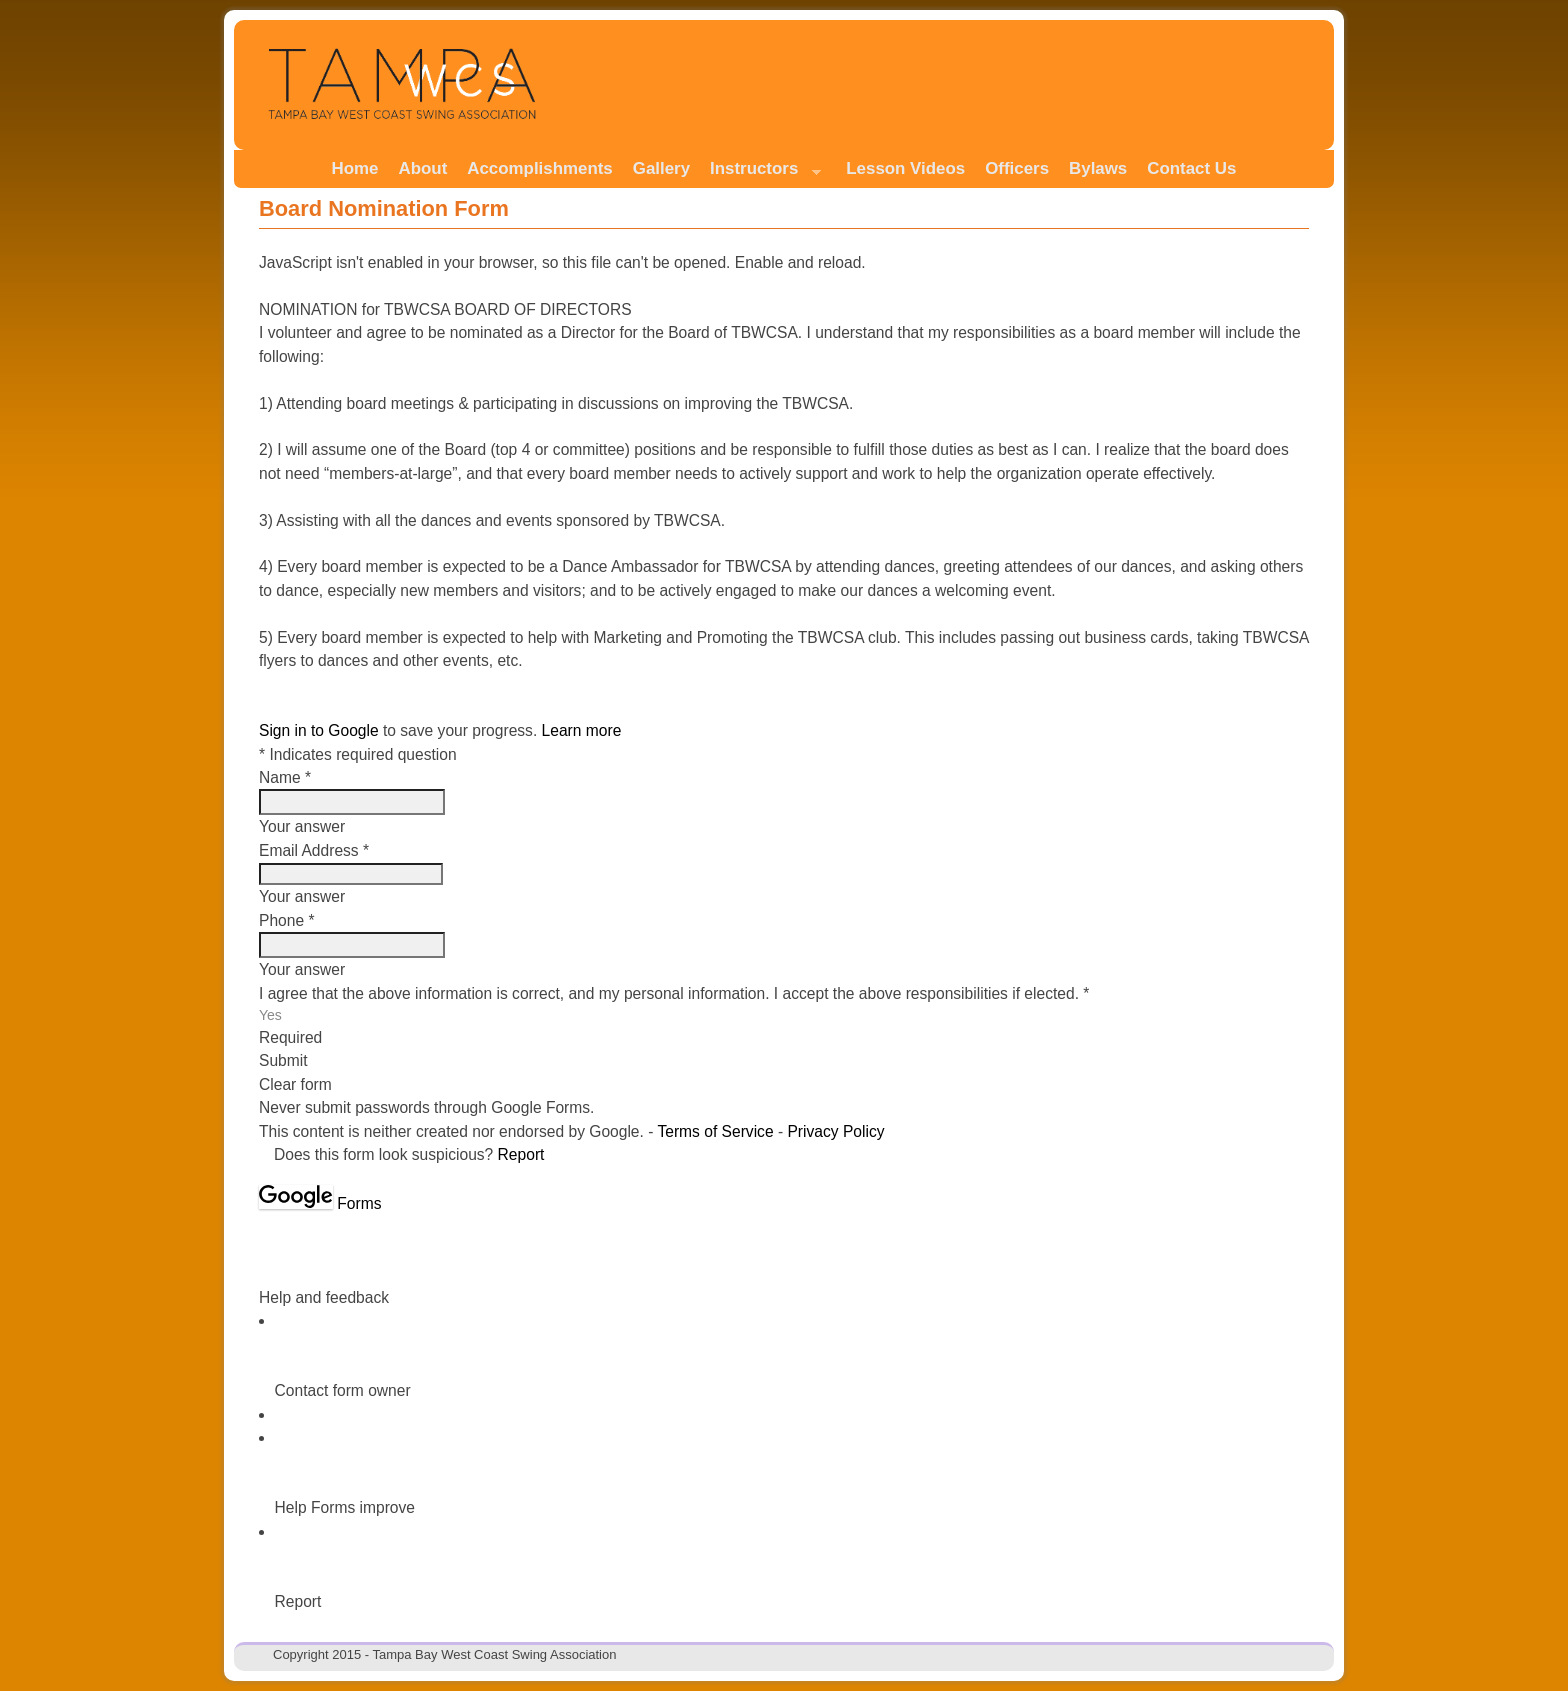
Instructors (760, 173)
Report (521, 1154)
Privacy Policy (835, 1131)
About (423, 168)
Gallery (661, 168)
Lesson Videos (905, 168)
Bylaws (1098, 168)
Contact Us (1191, 168)
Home (355, 168)
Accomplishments (539, 168)
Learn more (582, 730)
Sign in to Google (319, 730)
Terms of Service (715, 1131)
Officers (1017, 168)
